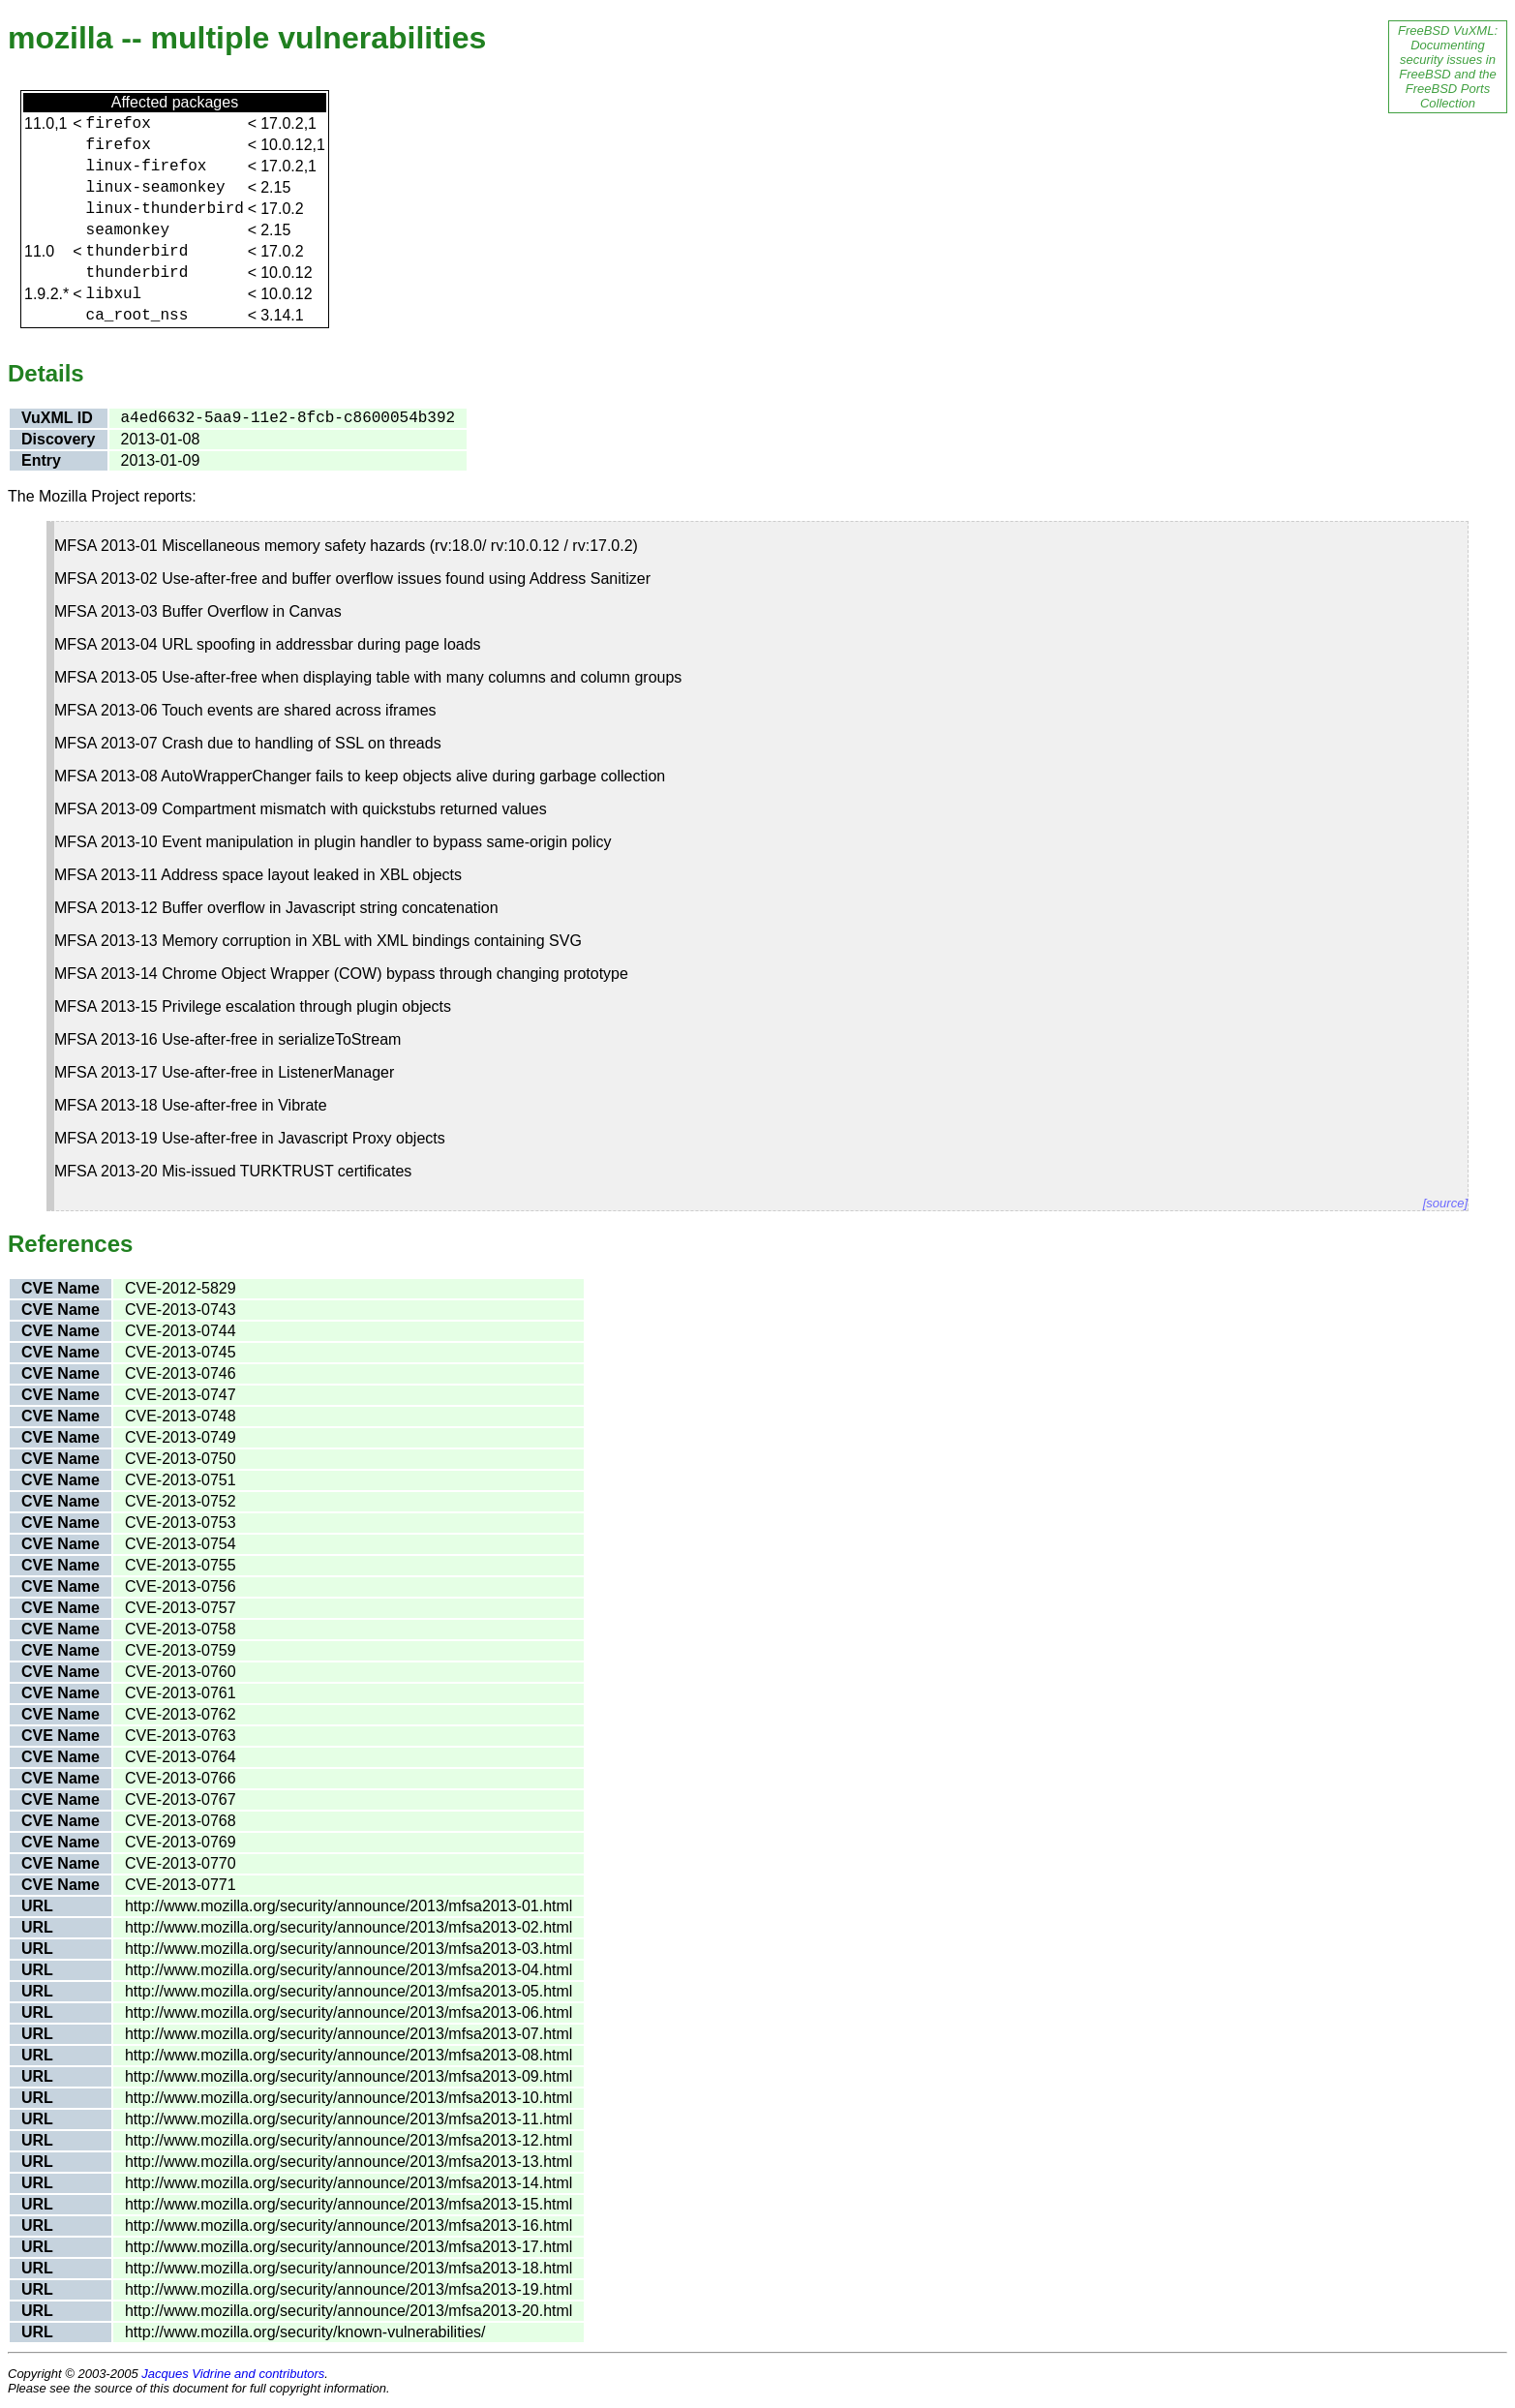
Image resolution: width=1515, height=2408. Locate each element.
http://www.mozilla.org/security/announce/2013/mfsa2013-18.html (348, 2268)
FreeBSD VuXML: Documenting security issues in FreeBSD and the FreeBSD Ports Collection (1448, 66)
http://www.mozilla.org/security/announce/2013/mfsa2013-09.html (348, 2076)
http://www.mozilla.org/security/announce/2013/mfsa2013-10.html (348, 2097)
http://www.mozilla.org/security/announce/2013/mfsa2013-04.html (348, 1970)
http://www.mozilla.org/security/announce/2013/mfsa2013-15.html (348, 2204)
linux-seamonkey (156, 188)
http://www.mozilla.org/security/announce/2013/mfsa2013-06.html (348, 2012)
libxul (114, 294)
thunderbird (137, 251)
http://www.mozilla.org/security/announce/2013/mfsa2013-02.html (348, 1927)
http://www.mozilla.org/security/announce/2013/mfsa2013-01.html (348, 1906)
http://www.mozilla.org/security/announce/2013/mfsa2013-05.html (348, 1991)
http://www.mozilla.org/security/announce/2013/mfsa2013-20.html (348, 2310)
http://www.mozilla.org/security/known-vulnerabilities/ (305, 2332)
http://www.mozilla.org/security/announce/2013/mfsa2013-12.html (348, 2140)
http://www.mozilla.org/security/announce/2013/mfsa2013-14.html (348, 2183)
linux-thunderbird (165, 209)
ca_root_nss (137, 315)
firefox (118, 124)
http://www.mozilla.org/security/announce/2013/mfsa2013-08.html (348, 2055)
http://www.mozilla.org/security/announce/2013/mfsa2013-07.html (348, 2034)
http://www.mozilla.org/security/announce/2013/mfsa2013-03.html (348, 1948)
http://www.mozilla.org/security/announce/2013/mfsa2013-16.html (348, 2225)
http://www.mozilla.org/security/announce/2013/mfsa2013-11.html (348, 2119)
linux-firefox (146, 166)
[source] (1445, 1203)
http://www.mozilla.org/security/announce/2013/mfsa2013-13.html (348, 2161)
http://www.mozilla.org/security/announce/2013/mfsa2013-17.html (348, 2247)
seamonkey (127, 230)
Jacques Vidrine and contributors (232, 2373)
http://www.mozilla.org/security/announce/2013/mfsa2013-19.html (348, 2289)
